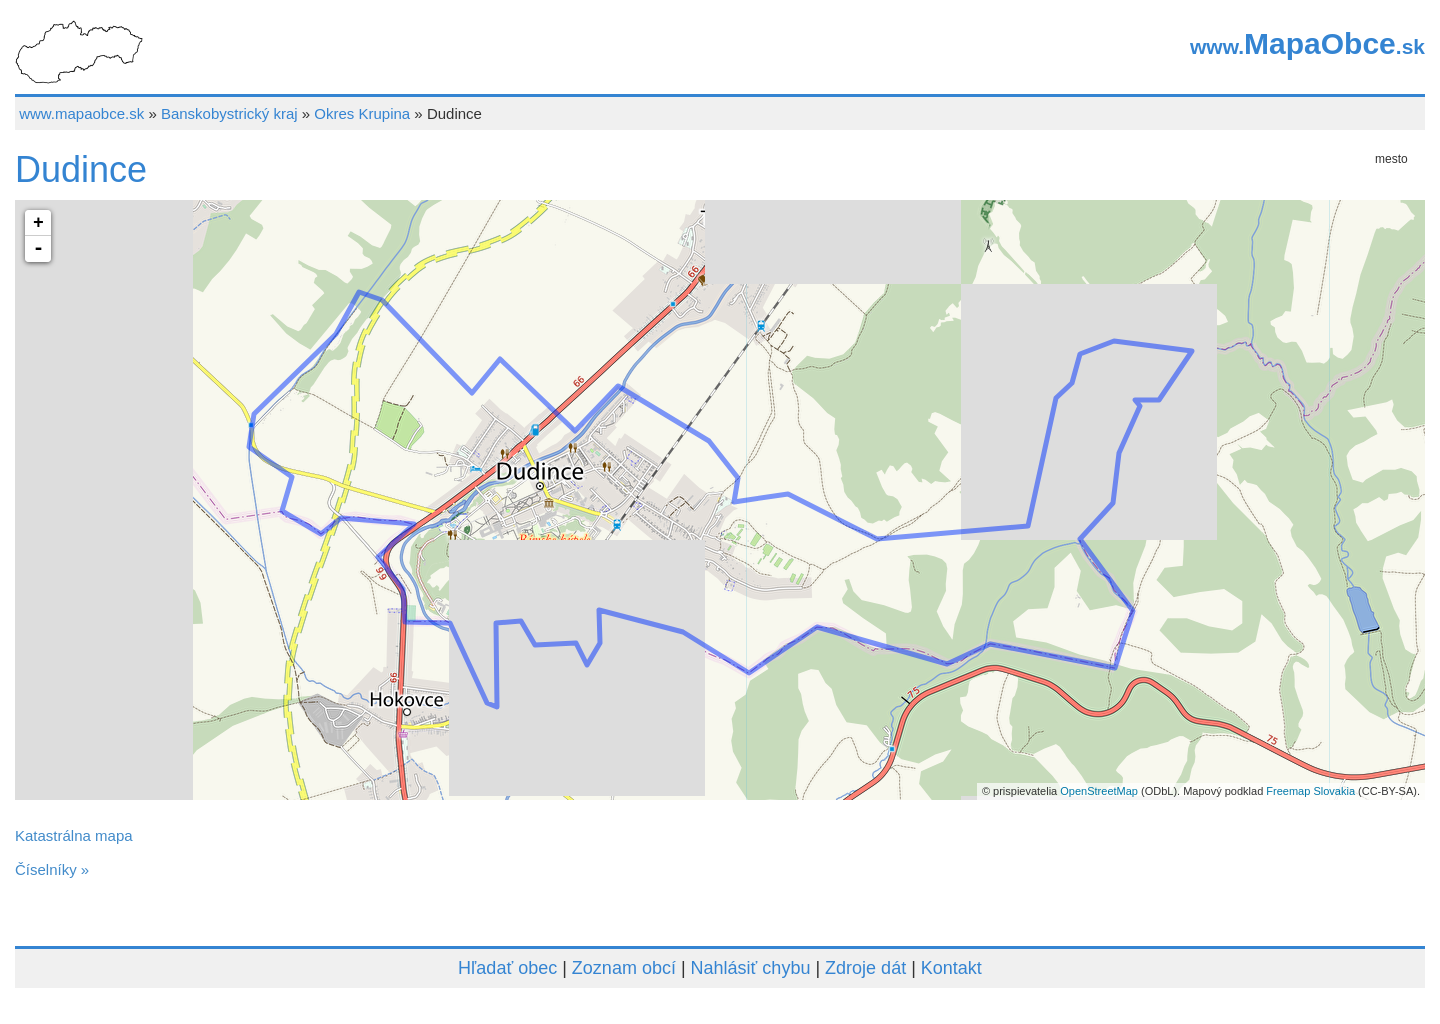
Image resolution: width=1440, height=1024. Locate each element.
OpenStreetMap (1099, 791)
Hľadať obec (507, 968)
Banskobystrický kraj (229, 113)
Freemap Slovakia (1310, 791)
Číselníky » (52, 869)
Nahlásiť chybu (751, 968)
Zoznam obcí (624, 968)
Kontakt (951, 968)
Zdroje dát (865, 968)
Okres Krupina (362, 113)
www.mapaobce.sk (81, 113)
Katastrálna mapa (74, 835)
